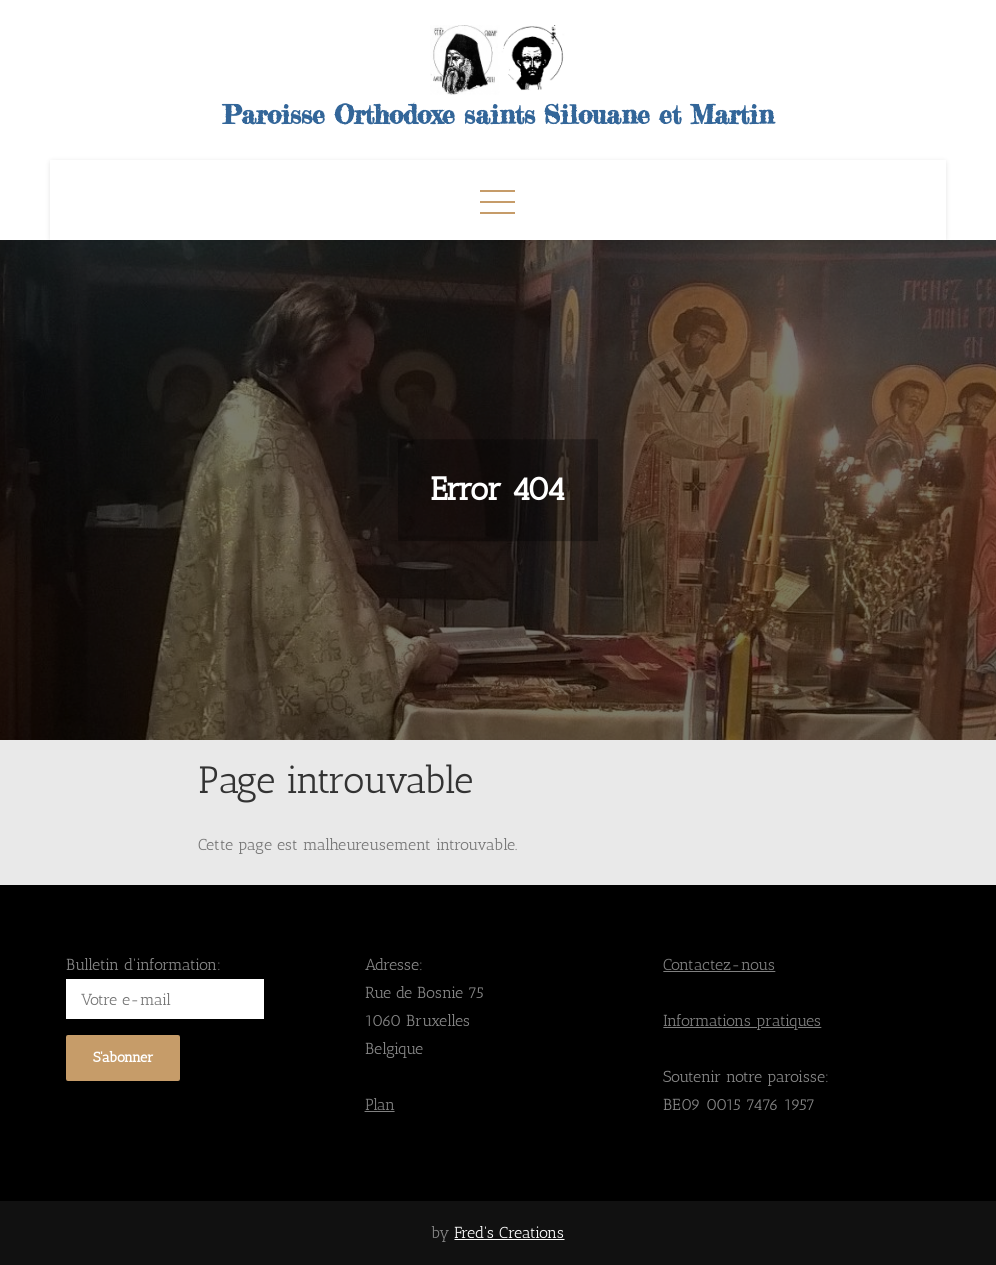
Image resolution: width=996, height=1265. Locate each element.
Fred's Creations (509, 1232)
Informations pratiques (742, 1020)
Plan (380, 1104)
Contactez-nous (719, 964)
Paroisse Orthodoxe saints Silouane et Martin (498, 114)
